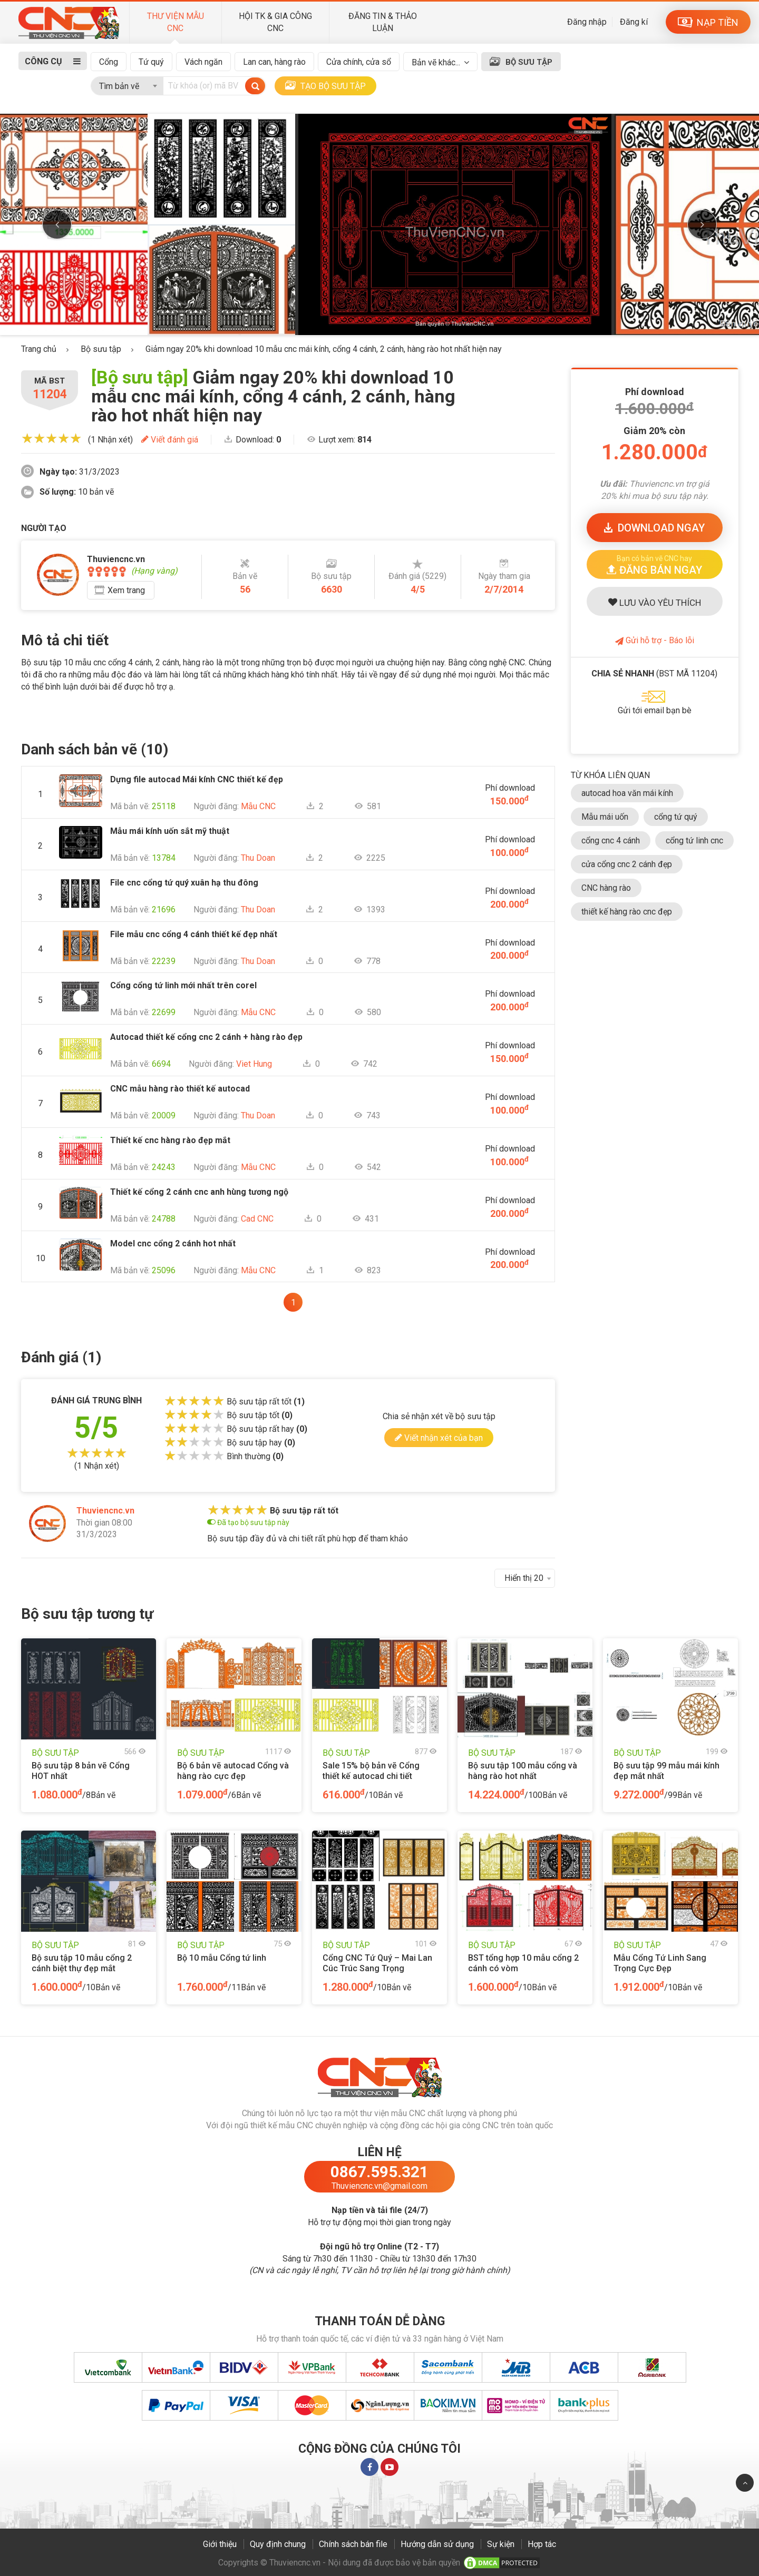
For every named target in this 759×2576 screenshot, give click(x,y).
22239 (164, 961)
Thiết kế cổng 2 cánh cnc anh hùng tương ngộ (199, 1192)
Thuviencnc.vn (105, 1511)
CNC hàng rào (606, 888)
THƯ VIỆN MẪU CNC (175, 22)
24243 (164, 1167)
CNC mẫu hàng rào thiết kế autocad (180, 1089)
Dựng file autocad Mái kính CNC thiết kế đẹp (196, 779)
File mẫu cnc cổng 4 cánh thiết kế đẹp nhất (193, 934)
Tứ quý (151, 62)
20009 (164, 1115)
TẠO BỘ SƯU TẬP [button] (325, 86)
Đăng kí (634, 22)
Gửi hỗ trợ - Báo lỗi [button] (654, 640)
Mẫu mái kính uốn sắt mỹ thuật (169, 831)
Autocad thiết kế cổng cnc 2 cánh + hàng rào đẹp (206, 1037)
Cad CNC (257, 1219)
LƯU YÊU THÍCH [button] (654, 602)
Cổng (108, 62)
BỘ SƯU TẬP (528, 62)
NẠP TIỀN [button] (708, 22)
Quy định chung (278, 2544)
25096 (164, 1270)
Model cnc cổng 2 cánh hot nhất (173, 1243)
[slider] (51, 438)
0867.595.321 (379, 2171)
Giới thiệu (220, 2544)
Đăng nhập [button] (587, 22)
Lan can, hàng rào (274, 62)
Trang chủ (38, 349)
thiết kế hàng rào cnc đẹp (626, 912)
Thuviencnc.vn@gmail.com (379, 2186)
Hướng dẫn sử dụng (437, 2544)
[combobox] (127, 83)
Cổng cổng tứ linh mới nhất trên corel (183, 985)
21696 (164, 909)
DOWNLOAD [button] (654, 528)
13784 (164, 858)
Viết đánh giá (169, 440)
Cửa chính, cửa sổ (358, 62)
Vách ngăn (203, 62)
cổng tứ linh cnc (694, 840)
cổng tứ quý (675, 817)
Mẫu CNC (258, 806)
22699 (164, 1012)
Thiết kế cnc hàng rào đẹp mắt (170, 1140)
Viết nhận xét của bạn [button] (439, 1437)
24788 (164, 1219)
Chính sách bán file (353, 2544)
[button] (655, 564)
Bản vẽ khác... (436, 62)
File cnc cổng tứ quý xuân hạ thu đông (184, 883)
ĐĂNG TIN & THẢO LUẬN (382, 22)
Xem (126, 590)
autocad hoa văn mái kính (627, 793)
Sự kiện (500, 2544)
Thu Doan (258, 858)
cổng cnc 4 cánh (610, 840)
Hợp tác (542, 2544)
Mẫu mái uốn (604, 817)
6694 (161, 1064)
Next (702, 224)
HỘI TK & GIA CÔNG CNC (275, 22)
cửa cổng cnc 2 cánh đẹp (626, 864)
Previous (57, 224)
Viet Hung (254, 1064)
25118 (164, 806)
